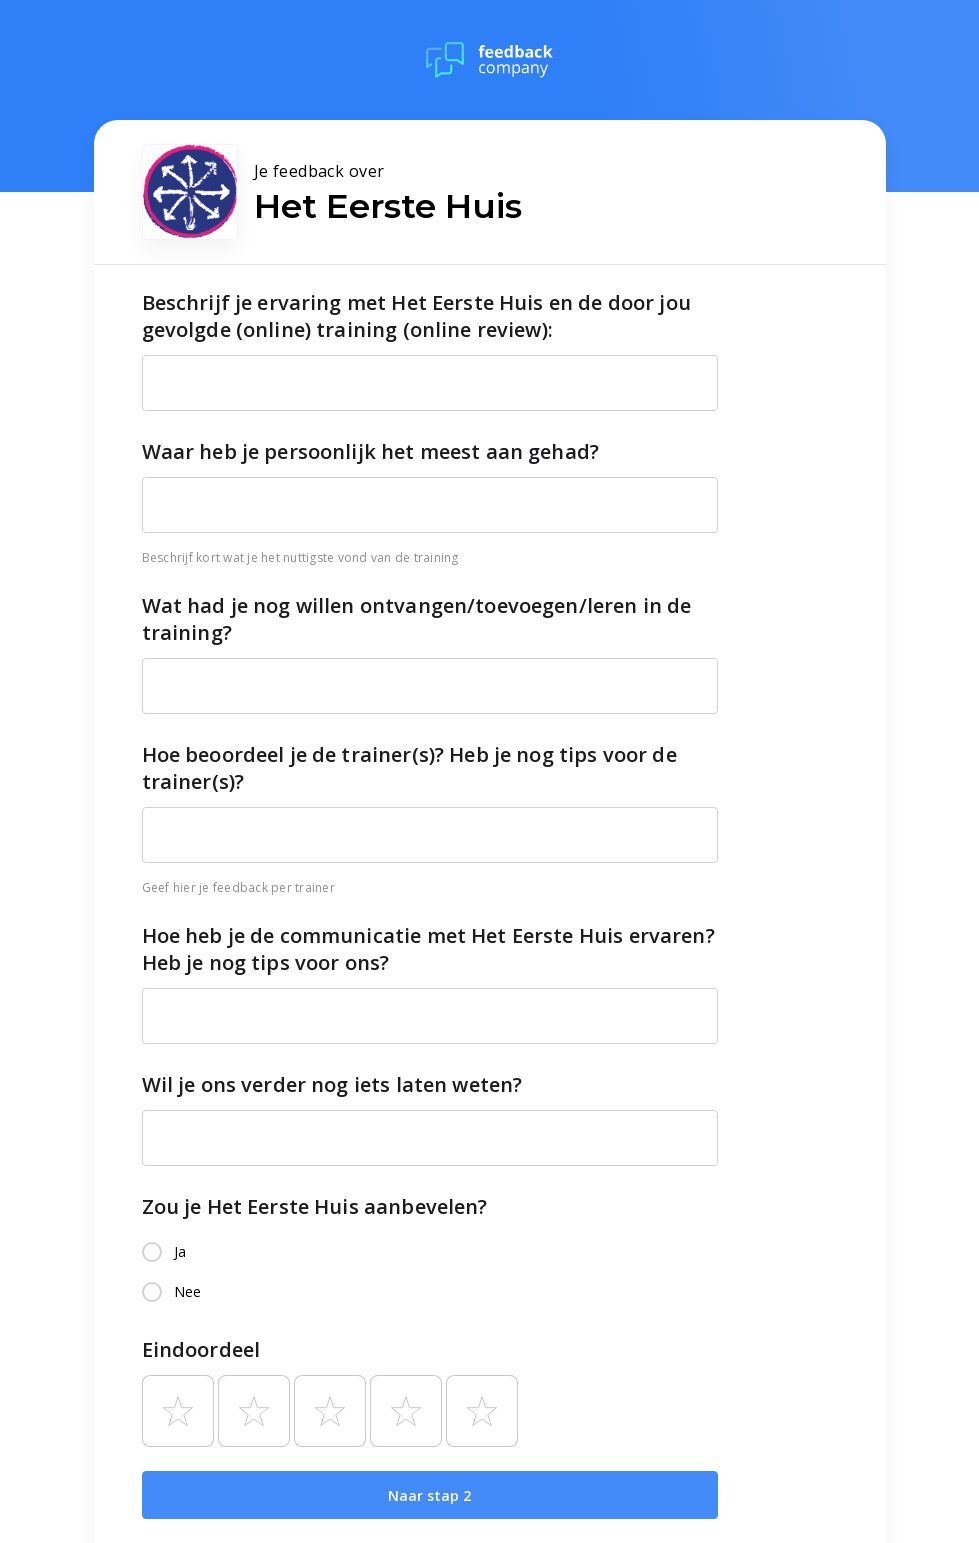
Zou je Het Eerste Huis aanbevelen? (315, 1206)
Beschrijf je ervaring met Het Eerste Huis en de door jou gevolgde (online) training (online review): (416, 316)
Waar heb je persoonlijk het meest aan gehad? (371, 451)
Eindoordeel (201, 1349)
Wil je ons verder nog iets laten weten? (332, 1084)
